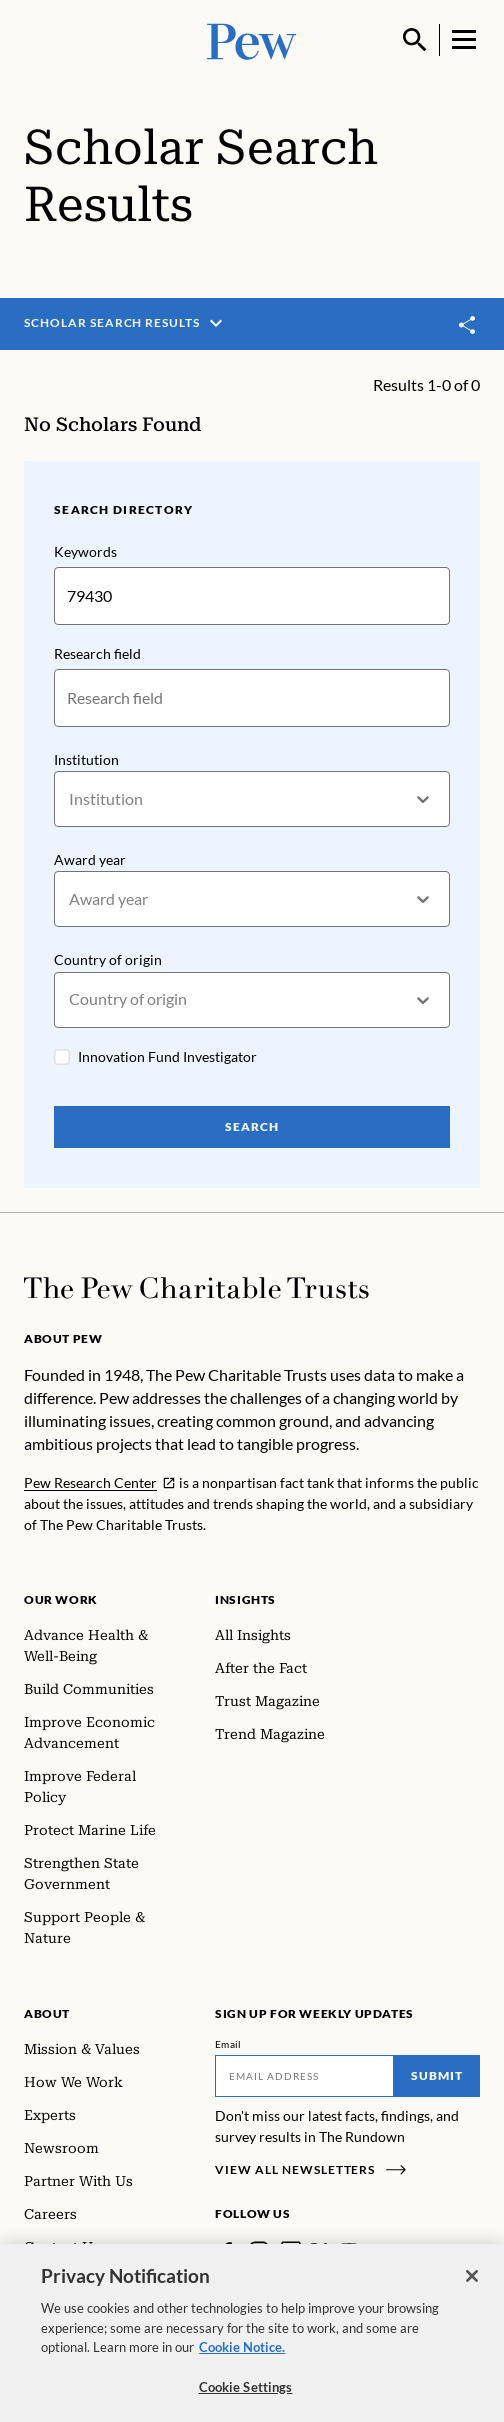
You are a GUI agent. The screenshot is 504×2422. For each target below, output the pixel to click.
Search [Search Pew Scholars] (252, 1126)
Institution (86, 759)
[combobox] (70, 799)
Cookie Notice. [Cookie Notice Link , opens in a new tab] (242, 2356)
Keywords (85, 551)
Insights (245, 1599)
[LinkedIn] (291, 2251)
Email (228, 2044)
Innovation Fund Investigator (167, 1056)
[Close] (472, 2285)
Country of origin (108, 960)
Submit (437, 2075)
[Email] (304, 2076)
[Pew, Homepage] (252, 39)
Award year (90, 859)
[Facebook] (227, 2251)
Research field (97, 653)
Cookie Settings (246, 2396)
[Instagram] (259, 2251)
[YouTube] (349, 2251)
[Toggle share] (468, 324)
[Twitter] (319, 2250)
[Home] (196, 1288)
